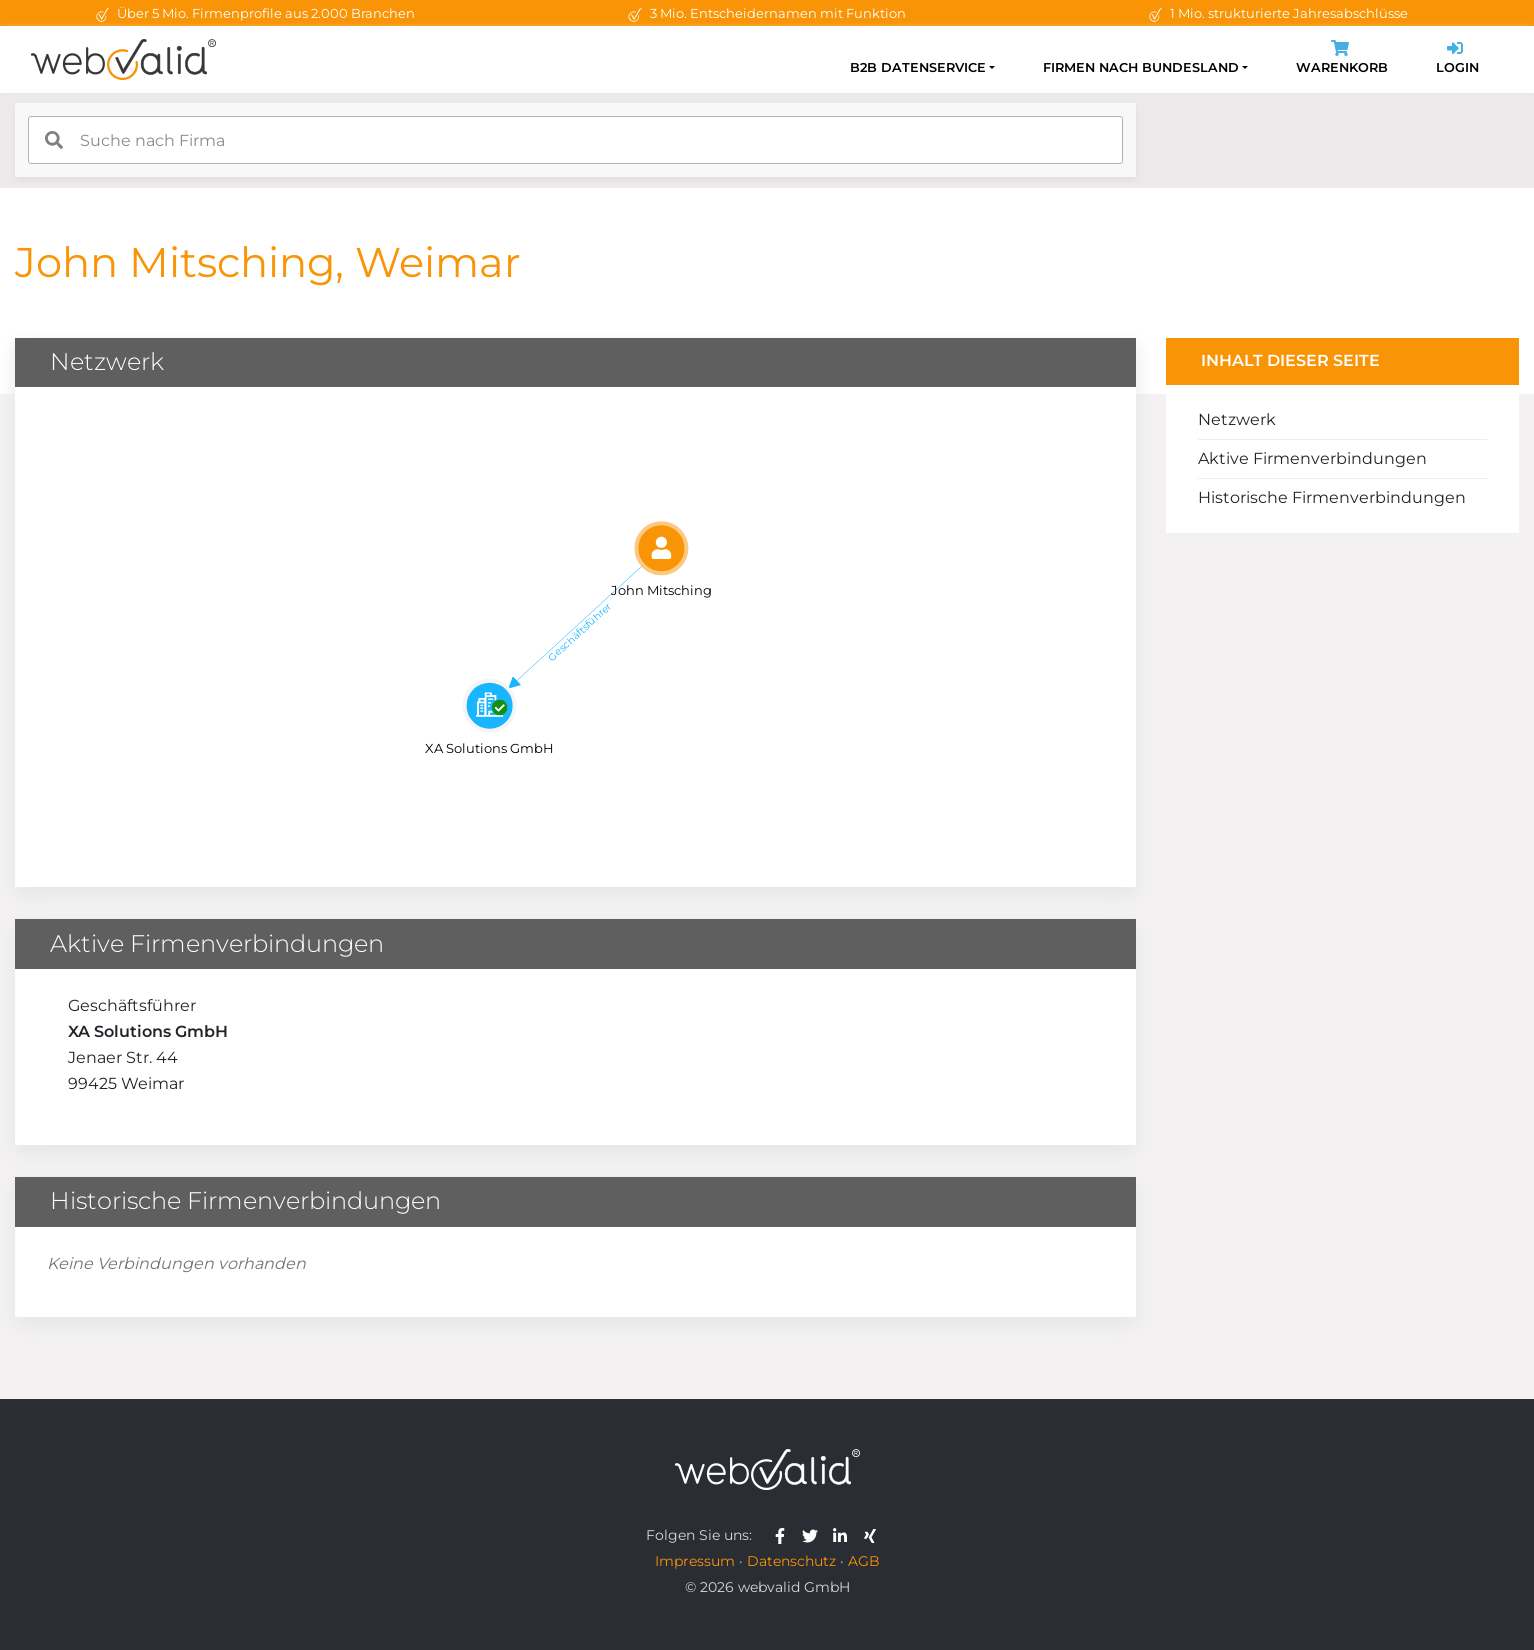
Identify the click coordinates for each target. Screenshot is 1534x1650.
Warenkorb (1342, 59)
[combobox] (575, 140)
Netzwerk (1237, 419)
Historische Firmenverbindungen (1332, 497)
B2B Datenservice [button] (918, 67)
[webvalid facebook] (784, 1535)
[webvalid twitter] (814, 1535)
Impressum (695, 1561)
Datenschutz (791, 1561)
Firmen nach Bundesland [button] (1141, 67)
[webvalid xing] (872, 1535)
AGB (864, 1561)
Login (1457, 59)
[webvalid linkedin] (844, 1535)
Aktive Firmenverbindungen (1312, 458)
